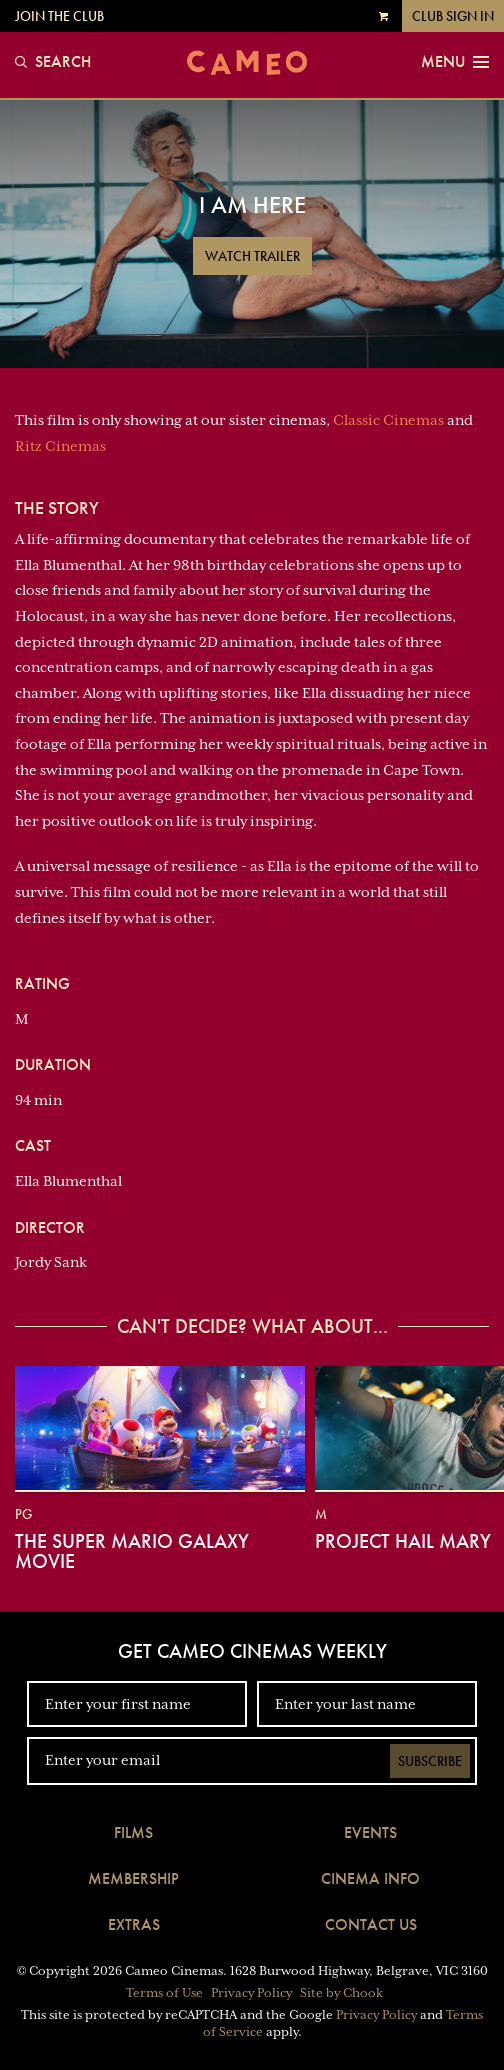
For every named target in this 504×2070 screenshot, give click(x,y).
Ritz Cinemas (60, 446)
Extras (134, 1924)
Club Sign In (453, 16)
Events (370, 1832)
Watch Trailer (252, 256)
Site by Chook (341, 1993)
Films (133, 1832)
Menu (455, 62)
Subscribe (430, 1761)
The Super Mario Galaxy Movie (132, 1551)
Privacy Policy (251, 1993)
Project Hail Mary (403, 1541)
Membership (133, 1878)
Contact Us (371, 1924)
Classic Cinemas (388, 420)
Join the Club (59, 16)
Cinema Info (370, 1878)
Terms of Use (164, 1993)
